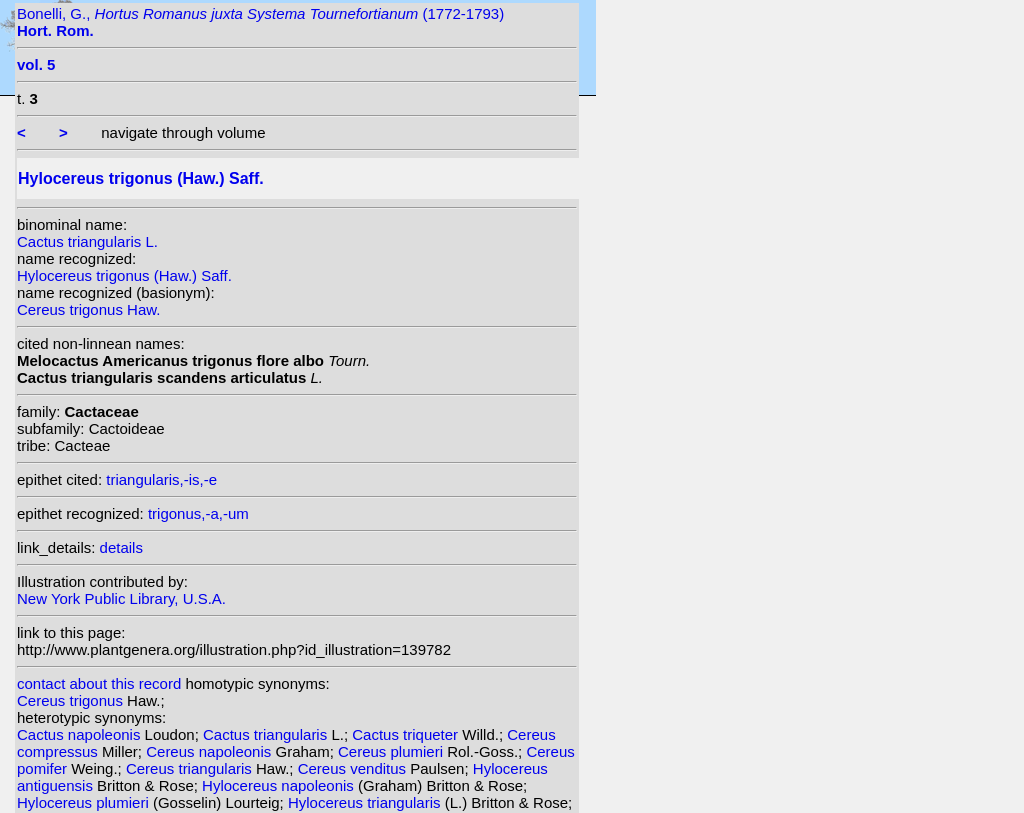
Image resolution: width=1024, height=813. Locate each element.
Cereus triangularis (191, 768)
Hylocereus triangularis (366, 802)
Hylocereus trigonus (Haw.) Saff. (124, 275)
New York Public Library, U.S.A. (121, 598)
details (121, 547)
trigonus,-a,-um (198, 513)
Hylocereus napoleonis (280, 785)
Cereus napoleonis (210, 751)
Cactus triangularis (267, 734)
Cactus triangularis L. (87, 241)
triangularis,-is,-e (161, 479)
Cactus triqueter (407, 734)
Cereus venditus (354, 768)
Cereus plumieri (392, 751)
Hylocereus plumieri (85, 802)
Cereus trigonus (72, 700)
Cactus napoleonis (81, 734)
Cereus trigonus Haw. (88, 309)
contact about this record (99, 683)
